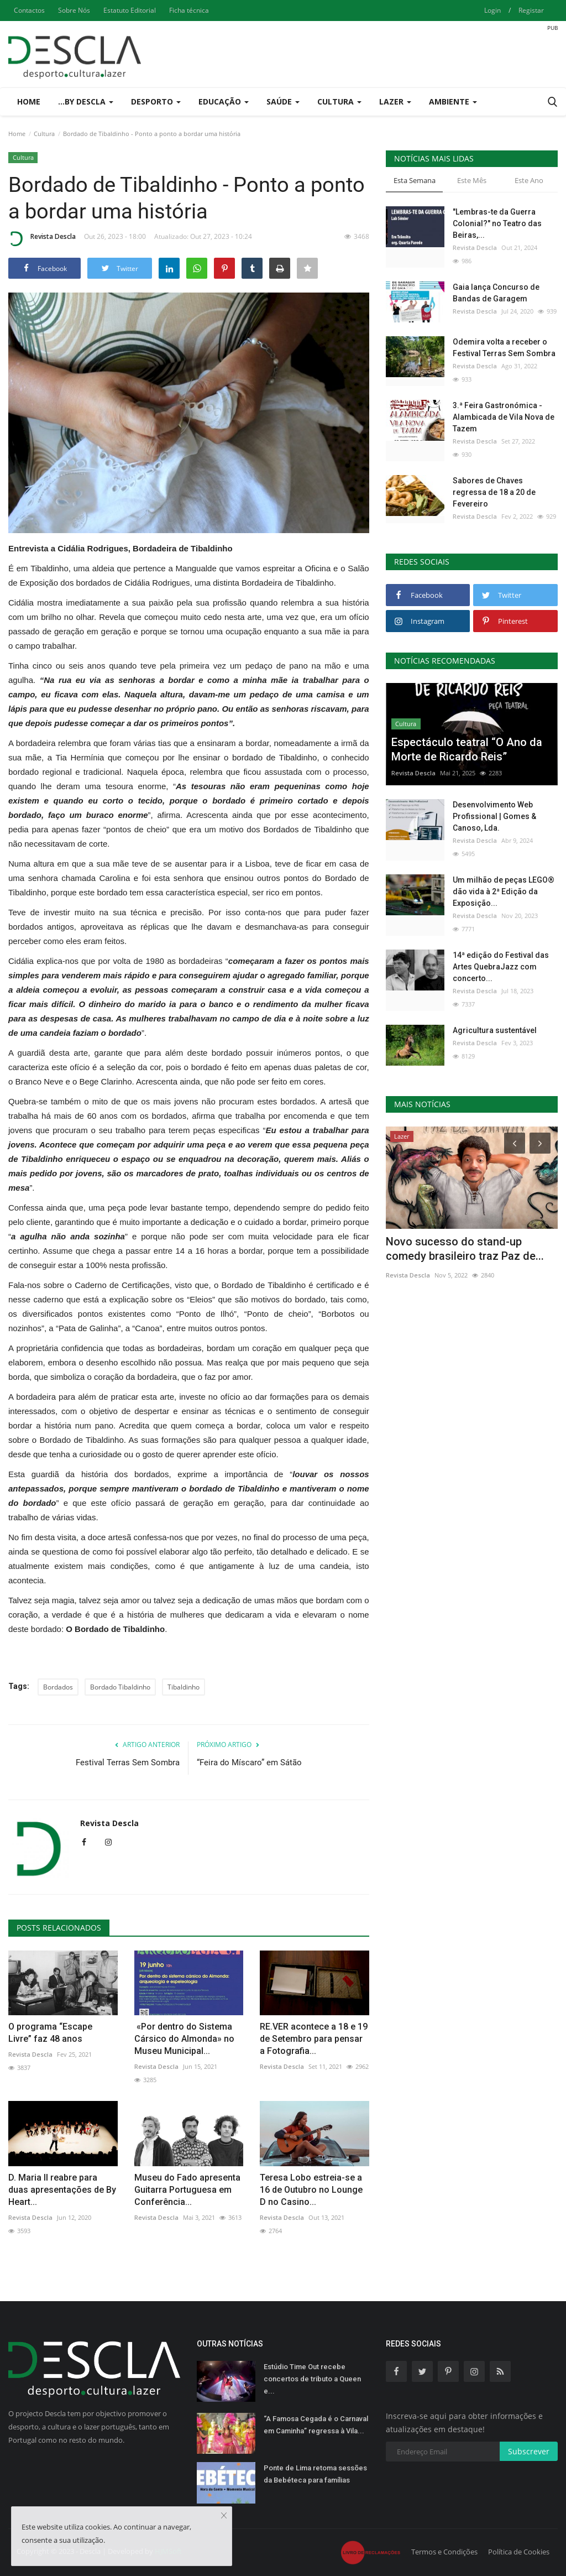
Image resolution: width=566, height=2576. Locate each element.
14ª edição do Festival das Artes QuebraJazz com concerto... (501, 967)
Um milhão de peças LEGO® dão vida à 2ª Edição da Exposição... (503, 891)
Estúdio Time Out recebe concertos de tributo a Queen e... (312, 2379)
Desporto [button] (156, 101)
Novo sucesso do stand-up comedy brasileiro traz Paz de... (465, 1249)
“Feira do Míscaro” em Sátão (249, 1762)
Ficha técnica (189, 10)
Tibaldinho (183, 1687)
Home (28, 101)
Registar (531, 10)
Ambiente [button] (453, 101)
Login (492, 10)
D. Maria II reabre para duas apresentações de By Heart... (62, 2189)
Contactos (29, 10)
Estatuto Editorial (129, 10)
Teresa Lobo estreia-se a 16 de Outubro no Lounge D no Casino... (311, 2189)
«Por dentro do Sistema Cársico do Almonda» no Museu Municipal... (184, 2038)
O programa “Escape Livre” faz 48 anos (50, 2032)
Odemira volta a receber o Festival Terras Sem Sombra (504, 347)
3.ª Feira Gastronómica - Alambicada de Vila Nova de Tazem (503, 417)
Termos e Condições (444, 2552)
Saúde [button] (283, 101)
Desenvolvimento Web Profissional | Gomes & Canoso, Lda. (494, 816)
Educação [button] (223, 101)
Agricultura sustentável (495, 1030)
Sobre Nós (74, 10)
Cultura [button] (339, 101)
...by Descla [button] (85, 101)
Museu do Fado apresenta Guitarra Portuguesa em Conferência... (187, 2189)
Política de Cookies (518, 2552)
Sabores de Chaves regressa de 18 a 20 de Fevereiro (494, 492)
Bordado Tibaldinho (120, 1687)
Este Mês (471, 180)
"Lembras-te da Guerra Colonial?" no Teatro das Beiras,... (497, 223)
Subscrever (528, 2451)
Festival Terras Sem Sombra (128, 1762)
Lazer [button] (395, 101)
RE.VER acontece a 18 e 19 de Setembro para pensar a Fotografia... (314, 2038)
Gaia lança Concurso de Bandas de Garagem (496, 293)
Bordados (58, 1687)
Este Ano (529, 180)
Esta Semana (415, 180)
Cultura (44, 133)
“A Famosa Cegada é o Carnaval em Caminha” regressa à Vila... (316, 2425)
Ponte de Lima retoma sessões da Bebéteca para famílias (315, 2474)
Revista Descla (42, 238)
